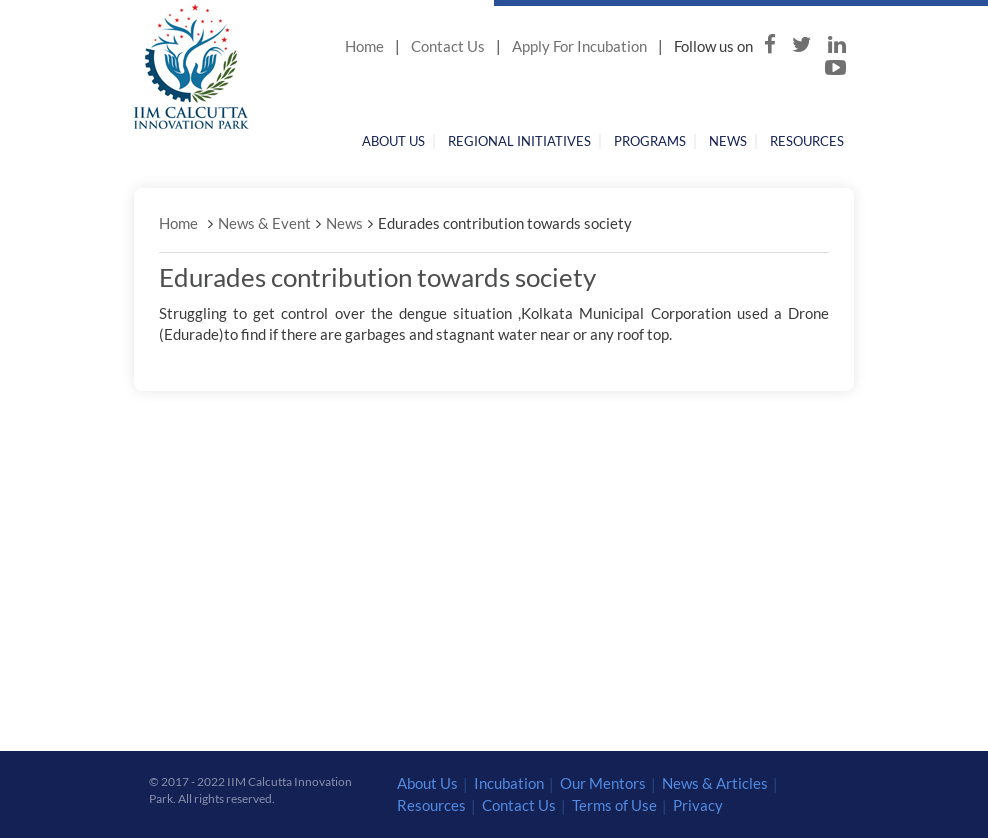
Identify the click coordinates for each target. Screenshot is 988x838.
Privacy (698, 805)
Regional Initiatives (519, 141)
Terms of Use (614, 805)
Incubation (509, 783)
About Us (393, 141)
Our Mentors (603, 783)
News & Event (264, 223)
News (728, 141)
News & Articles (715, 783)
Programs (650, 141)
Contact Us (448, 46)
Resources (807, 141)
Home (364, 46)
